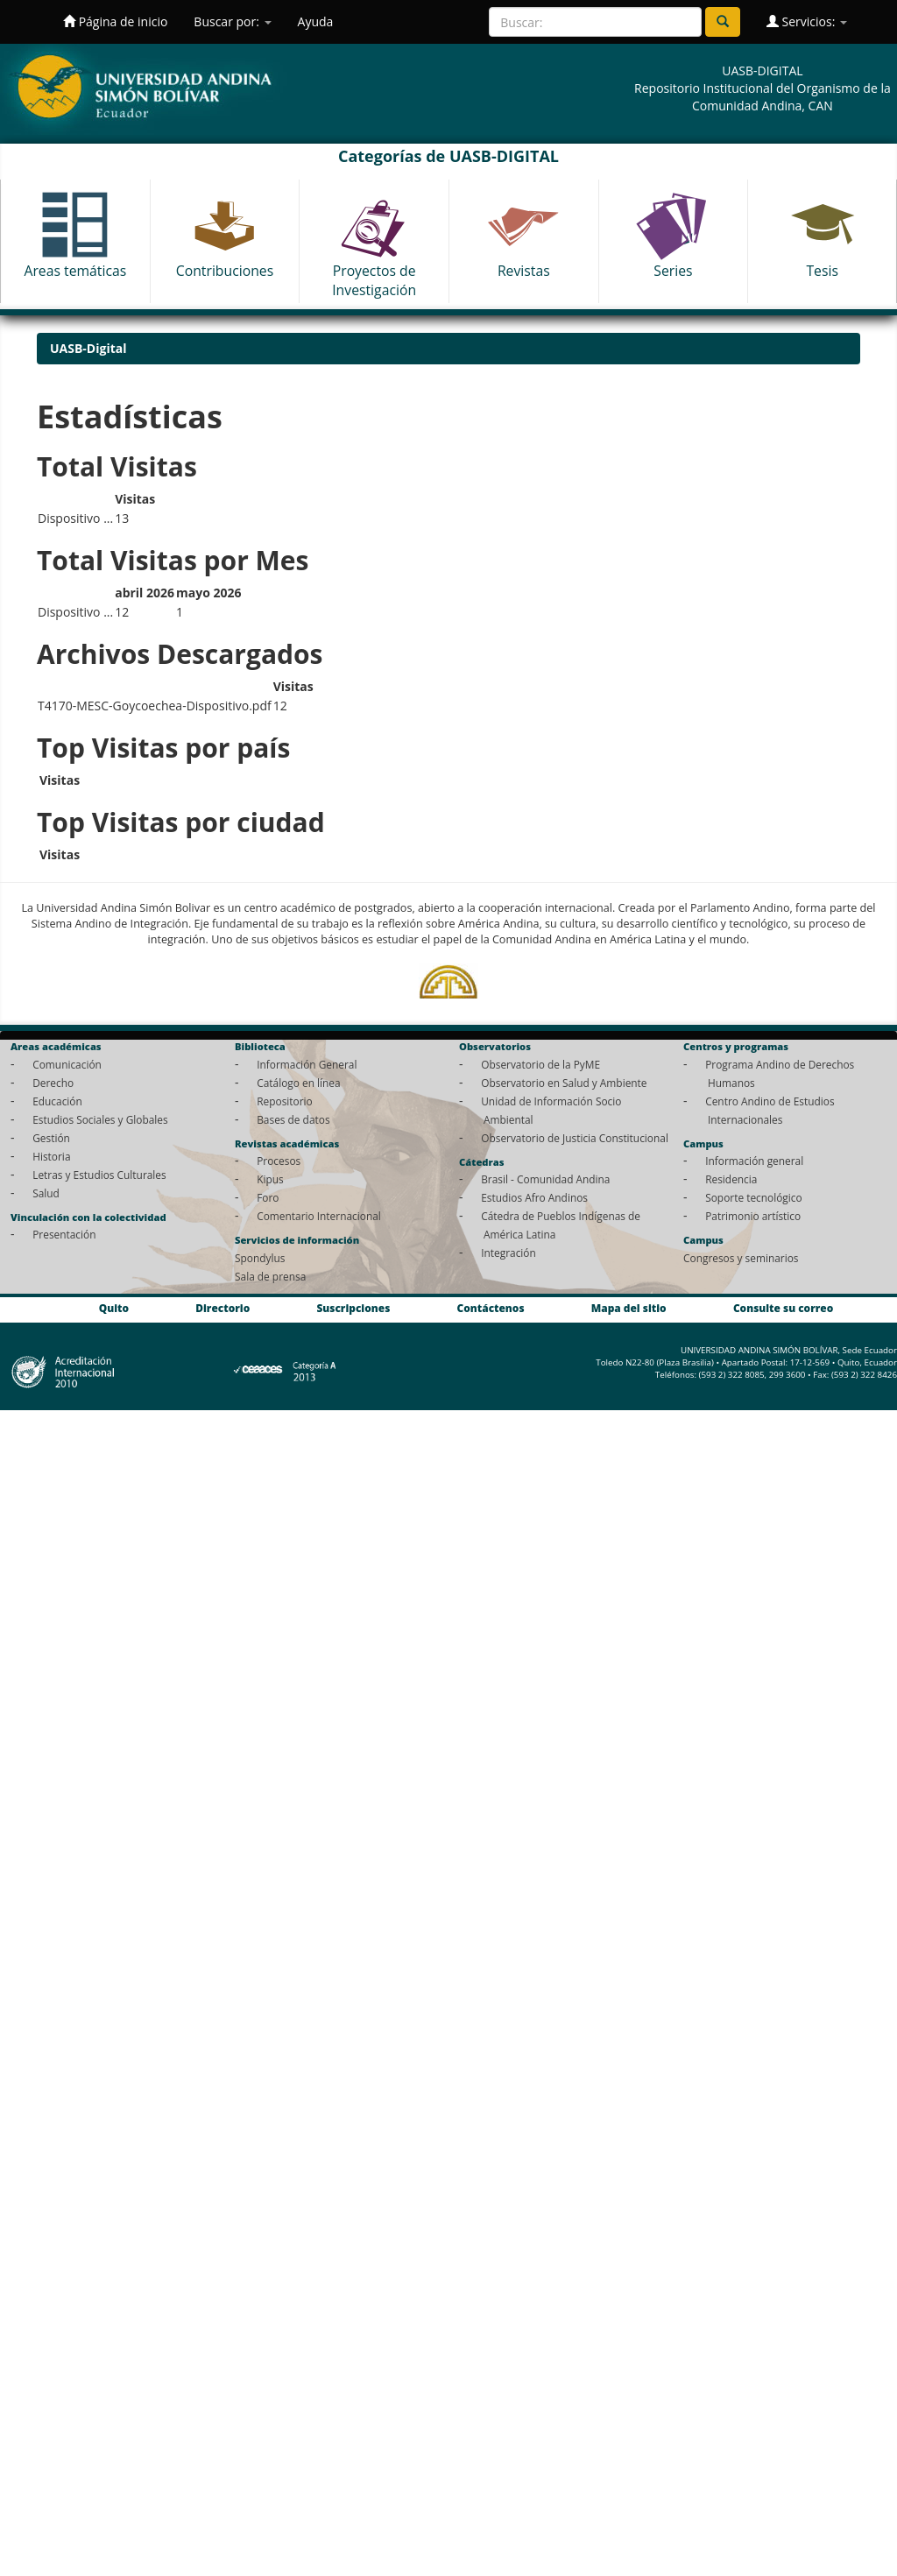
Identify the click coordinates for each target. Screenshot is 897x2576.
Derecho (53, 1083)
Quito (114, 1308)
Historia (51, 1156)
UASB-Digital (88, 348)
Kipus (270, 1179)
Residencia (731, 1179)
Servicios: (806, 21)
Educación (57, 1101)
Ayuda (316, 21)
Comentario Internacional (319, 1216)
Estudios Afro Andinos (534, 1197)
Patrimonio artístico (753, 1216)
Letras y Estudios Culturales (99, 1175)
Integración (508, 1253)
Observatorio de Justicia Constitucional (574, 1138)
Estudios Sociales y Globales (99, 1119)
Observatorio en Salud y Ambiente (563, 1083)
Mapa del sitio (629, 1308)
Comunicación (67, 1064)
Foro (268, 1197)
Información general (754, 1161)
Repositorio (285, 1101)
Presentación (63, 1234)
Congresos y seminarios (740, 1258)
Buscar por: (232, 21)
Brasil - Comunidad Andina (545, 1179)
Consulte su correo (783, 1308)
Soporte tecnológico (753, 1197)
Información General (307, 1064)
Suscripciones (353, 1308)
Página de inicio (115, 21)
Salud (46, 1193)
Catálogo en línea (298, 1083)
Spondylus (260, 1258)
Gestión (51, 1138)
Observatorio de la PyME (540, 1064)
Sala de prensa (270, 1276)
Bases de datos (293, 1119)
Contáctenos (491, 1308)
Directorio (222, 1308)
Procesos (278, 1161)
